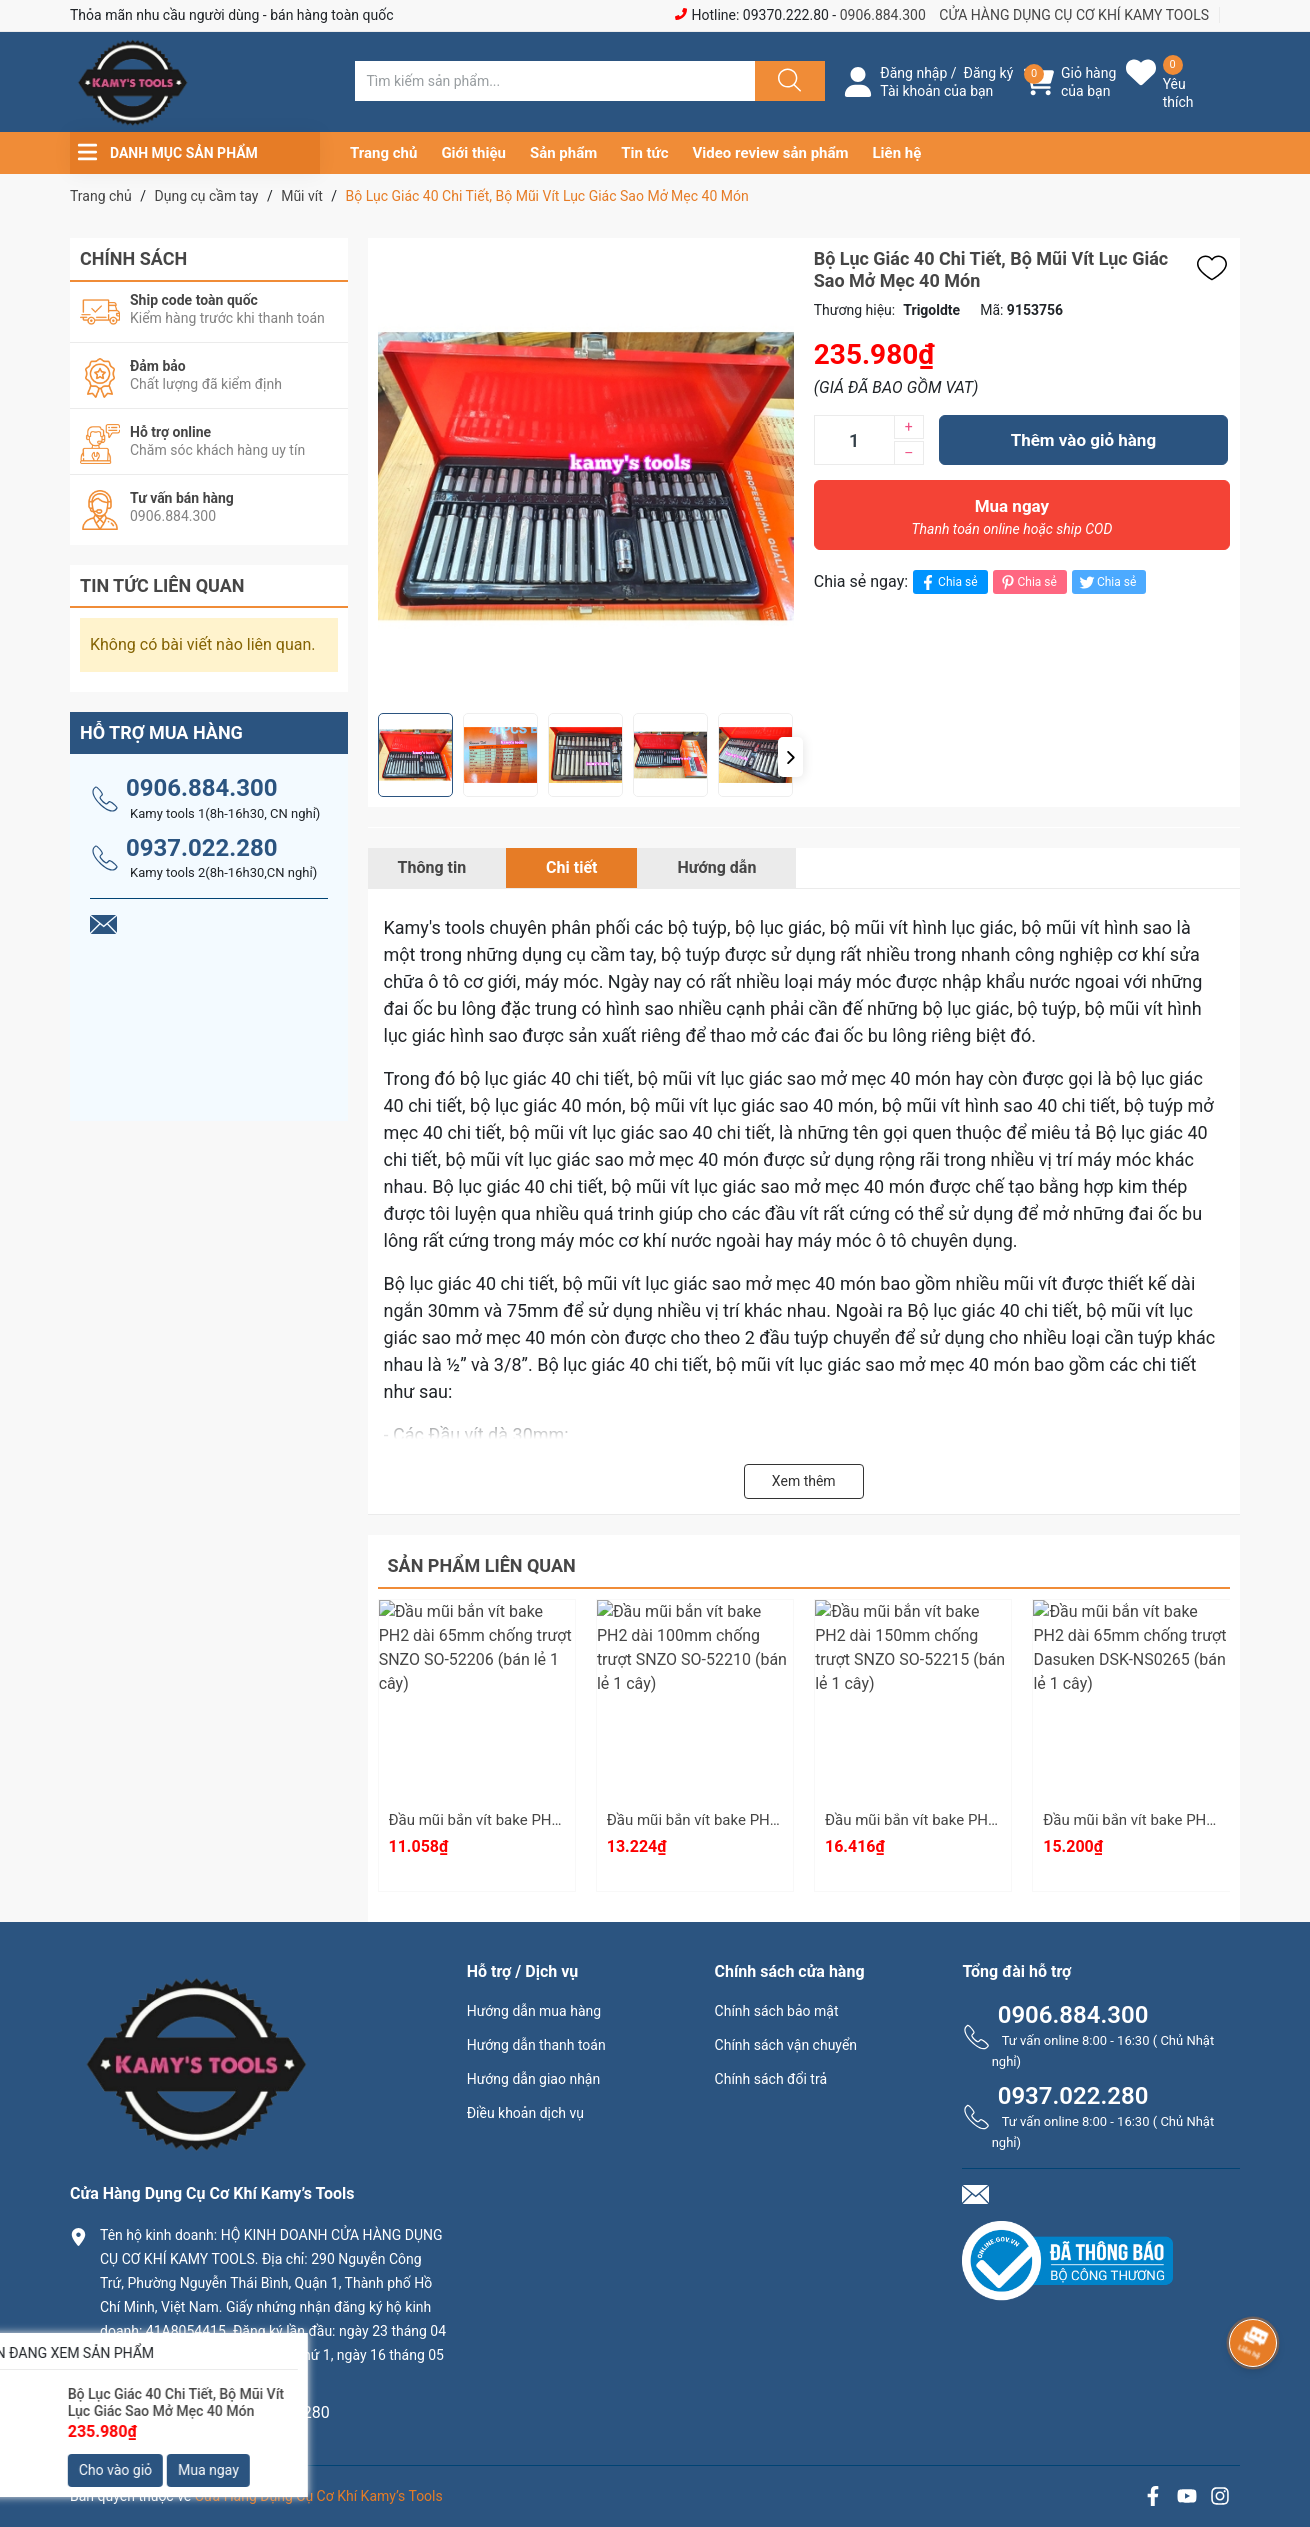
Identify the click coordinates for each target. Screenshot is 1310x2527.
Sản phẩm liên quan (482, 1565)
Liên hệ (897, 153)
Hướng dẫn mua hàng (534, 2011)
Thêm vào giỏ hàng (1083, 440)
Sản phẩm (563, 153)
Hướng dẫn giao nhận (534, 2079)
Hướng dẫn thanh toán (536, 2045)
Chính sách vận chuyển (786, 2045)
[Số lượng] (854, 440)
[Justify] (787, 81)
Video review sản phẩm (771, 153)
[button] (790, 757)
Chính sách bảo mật (777, 2011)
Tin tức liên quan (162, 585)
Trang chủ (383, 153)
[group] (586, 475)
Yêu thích (1178, 93)
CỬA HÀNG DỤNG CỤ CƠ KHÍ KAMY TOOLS (1074, 15)
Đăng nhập (913, 73)
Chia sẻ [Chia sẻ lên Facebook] (947, 582)
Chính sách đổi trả (771, 2079)
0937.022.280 (202, 848)
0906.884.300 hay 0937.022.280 (215, 2412)
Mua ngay (1012, 522)
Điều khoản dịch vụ (525, 2113)
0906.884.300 (883, 15)
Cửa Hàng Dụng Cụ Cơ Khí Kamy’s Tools (319, 2496)
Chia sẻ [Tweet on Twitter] (1106, 582)
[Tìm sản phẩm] (555, 81)
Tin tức (644, 153)
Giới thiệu (473, 153)
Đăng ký (989, 73)
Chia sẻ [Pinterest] (1027, 582)
